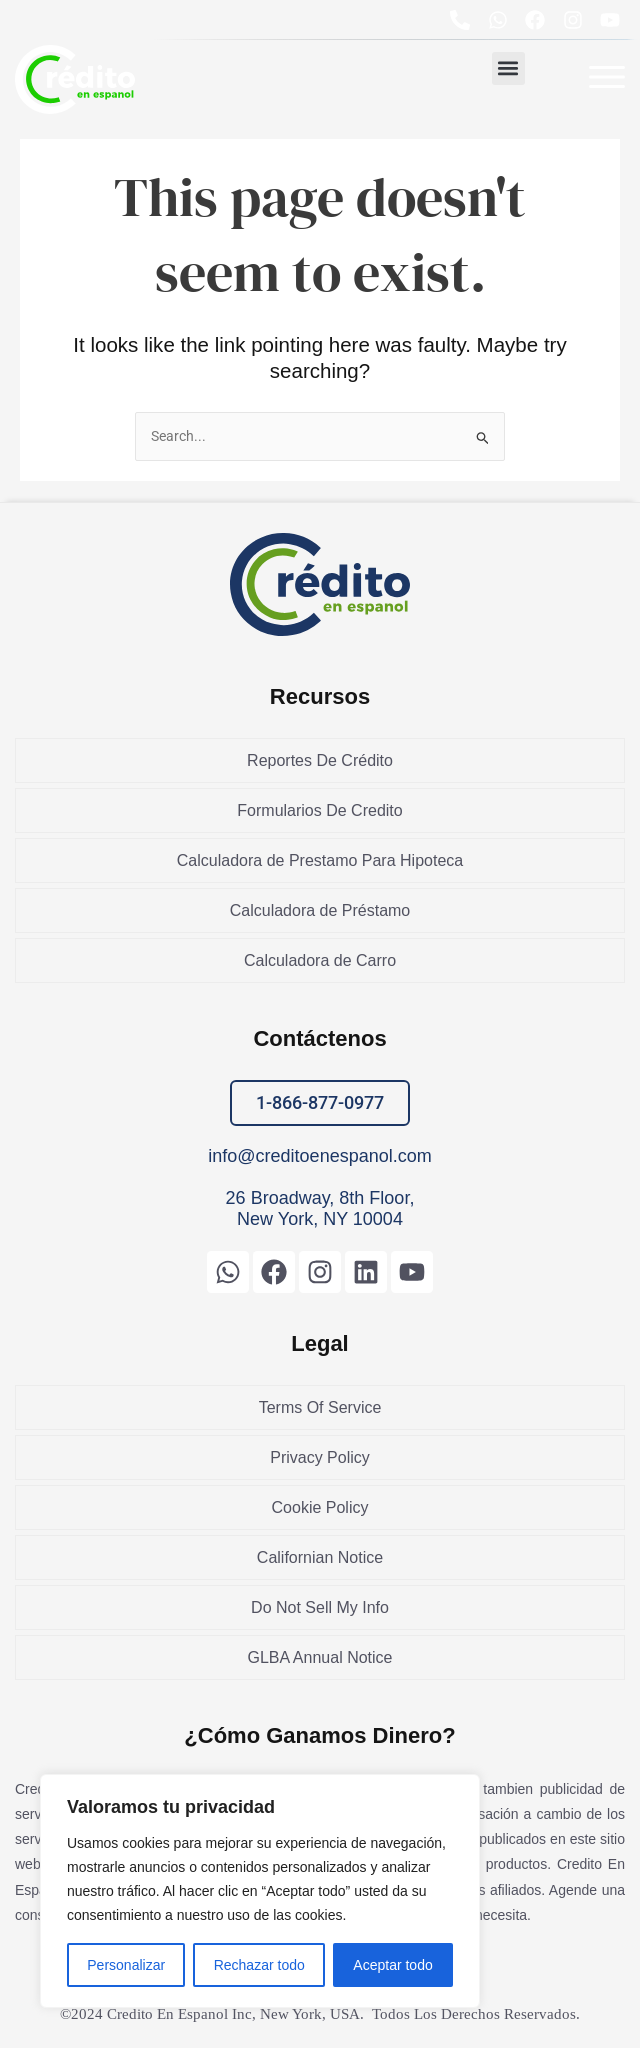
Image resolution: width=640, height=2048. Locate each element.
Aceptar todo (392, 1965)
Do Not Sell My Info (320, 1607)
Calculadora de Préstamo (320, 910)
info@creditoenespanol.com (319, 1156)
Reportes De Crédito (320, 760)
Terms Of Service (320, 1407)
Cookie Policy (320, 1507)
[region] (260, 1891)
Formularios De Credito (319, 810)
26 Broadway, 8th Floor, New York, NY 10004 (320, 1209)
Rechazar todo (259, 1965)
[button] (508, 68)
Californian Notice (320, 1557)
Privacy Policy (320, 1457)
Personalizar (126, 1965)
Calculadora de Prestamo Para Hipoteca (320, 860)
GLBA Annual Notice (320, 1657)
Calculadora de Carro (320, 960)
